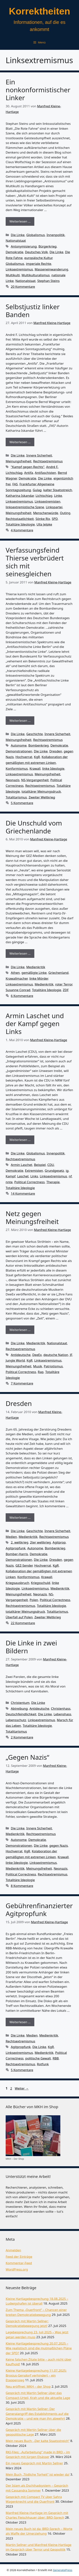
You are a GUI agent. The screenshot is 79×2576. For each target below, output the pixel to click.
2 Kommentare (22, 1737)
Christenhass (60, 1708)
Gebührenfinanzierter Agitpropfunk (39, 1909)
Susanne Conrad (18, 990)
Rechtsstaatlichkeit (20, 519)
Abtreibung (19, 1708)
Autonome (19, 745)
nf (70, 1176)
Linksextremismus (19, 269)
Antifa (28, 472)
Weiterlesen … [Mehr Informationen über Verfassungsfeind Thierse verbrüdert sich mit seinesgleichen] (20, 720)
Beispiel (40, 1165)
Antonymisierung (24, 246)
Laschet (23, 1176)
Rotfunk (43, 2064)
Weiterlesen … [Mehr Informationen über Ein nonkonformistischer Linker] (20, 221)
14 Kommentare (23, 1193)
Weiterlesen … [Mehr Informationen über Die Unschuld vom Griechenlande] (20, 953)
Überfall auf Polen (19, 1617)
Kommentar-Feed (19, 2263)
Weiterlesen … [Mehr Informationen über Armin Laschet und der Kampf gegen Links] (20, 1140)
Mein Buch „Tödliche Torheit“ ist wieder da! (37, 2474)
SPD (55, 519)
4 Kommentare (22, 530)
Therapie (53, 1182)
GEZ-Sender (24, 1565)
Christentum (20, 1702)
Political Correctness (29, 1182)
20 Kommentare (23, 286)
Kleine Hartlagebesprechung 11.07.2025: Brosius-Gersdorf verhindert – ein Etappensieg (36, 2375)
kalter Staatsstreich (57, 490)
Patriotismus (53, 1366)
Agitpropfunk (16, 1548)
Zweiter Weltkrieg (42, 797)
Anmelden (13, 2250)
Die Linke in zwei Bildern (31, 1646)
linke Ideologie (53, 768)
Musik (37, 1366)
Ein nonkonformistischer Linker (38, 89)
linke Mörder (38, 978)
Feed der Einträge (19, 2256)
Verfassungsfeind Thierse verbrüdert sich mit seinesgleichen (35, 562)
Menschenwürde (45, 513)
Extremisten (34, 1170)
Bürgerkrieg (47, 246)
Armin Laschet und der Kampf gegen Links (35, 1023)
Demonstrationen (19, 751)
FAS (15, 484)
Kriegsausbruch (17, 1583)
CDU (50, 1165)
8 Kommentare (22, 1886)
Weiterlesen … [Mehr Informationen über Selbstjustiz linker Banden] (20, 442)
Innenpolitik (56, 235)
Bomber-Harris (17, 1554)
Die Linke (18, 235)
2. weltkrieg (19, 1542)
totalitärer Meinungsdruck (41, 791)
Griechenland (58, 972)
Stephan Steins (48, 281)
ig (67, 1170)
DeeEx (37, 1355)
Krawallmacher (17, 978)
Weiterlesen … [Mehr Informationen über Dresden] (20, 1517)
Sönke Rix (42, 519)
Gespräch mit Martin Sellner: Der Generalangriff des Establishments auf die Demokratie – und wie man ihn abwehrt (37, 2414)
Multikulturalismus (35, 275)
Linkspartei (54, 507)
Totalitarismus (16, 797)
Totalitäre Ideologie (20, 524)
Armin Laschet (21, 1165)
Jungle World (15, 1360)
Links (34, 1176)
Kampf (10, 1176)
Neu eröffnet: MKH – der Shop (28, 2386)
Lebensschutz (16, 1720)
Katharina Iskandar (20, 495)
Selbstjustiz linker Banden (33, 310)
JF (71, 1355)
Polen (34, 1600)
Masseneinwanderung (51, 269)
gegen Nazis (58, 1845)
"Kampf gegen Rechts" (27, 467)
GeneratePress (62, 2570)
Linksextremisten (47, 501)
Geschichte (34, 734)
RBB (56, 2058)
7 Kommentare (22, 1383)
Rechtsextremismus (48, 461)
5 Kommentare (22, 803)
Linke (58, 495)
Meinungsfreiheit (18, 461)
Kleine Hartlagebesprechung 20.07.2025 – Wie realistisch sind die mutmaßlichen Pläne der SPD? (39, 2348)
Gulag (37, 490)
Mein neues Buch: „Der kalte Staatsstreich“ (37, 2441)
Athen (15, 972)
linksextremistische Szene (25, 507)
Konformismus (17, 768)
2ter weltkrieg (40, 1542)
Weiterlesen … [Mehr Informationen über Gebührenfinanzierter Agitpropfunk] (20, 2022)
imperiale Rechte (38, 263)
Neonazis (12, 780)
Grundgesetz (54, 1170)
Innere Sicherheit (39, 455)
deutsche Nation (55, 1355)
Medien (11, 1537)
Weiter (22, 2088)
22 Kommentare (23, 1623)
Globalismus (35, 235)
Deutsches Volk (36, 252)
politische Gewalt (38, 2058)
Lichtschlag (43, 495)
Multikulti (13, 275)
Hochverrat (23, 757)
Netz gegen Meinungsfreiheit (32, 1217)
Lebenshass (62, 1714)
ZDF (66, 990)
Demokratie (14, 252)
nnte (9, 1182)
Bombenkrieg (38, 745)
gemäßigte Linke (34, 972)
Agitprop (59, 1542)
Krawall (34, 768)
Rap (41, 1372)
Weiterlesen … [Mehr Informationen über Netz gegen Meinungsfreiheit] (20, 1330)
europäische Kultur (38, 258)
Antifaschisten (45, 472)
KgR (37, 757)
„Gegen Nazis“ (27, 1757)
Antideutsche (21, 1355)
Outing (65, 513)
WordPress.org (17, 2269)
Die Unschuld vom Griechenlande (34, 827)
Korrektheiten (39, 11)
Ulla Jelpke (44, 524)
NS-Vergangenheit (35, 780)
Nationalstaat (16, 240)
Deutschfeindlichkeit (21, 1714)
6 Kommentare (22, 996)
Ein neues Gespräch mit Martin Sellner (34, 2463)
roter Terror (63, 984)
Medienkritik (35, 967)
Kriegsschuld (40, 1583)
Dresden (55, 751)
